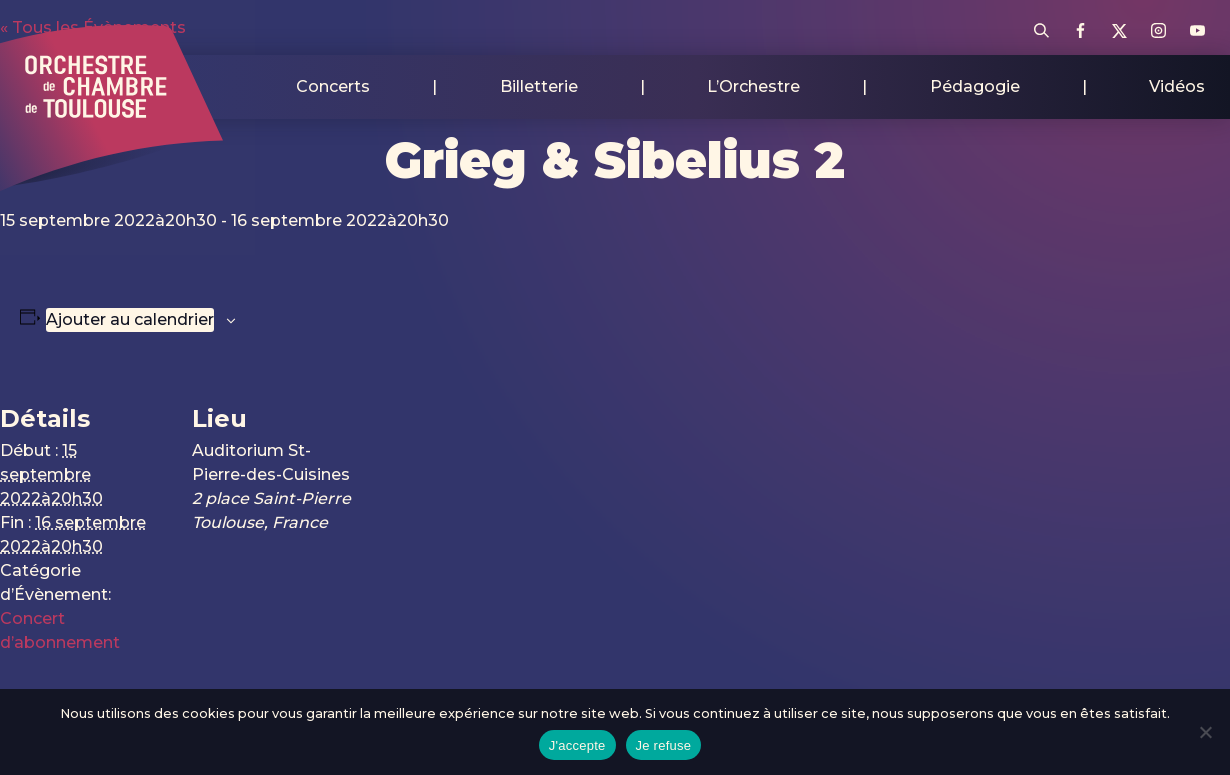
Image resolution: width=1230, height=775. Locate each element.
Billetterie (539, 86)
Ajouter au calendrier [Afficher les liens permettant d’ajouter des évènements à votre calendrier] (130, 319)
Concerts (333, 86)
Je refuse (664, 745)
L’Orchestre (753, 86)
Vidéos (1177, 86)
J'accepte (577, 745)
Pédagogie (975, 86)
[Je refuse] (1205, 732)
